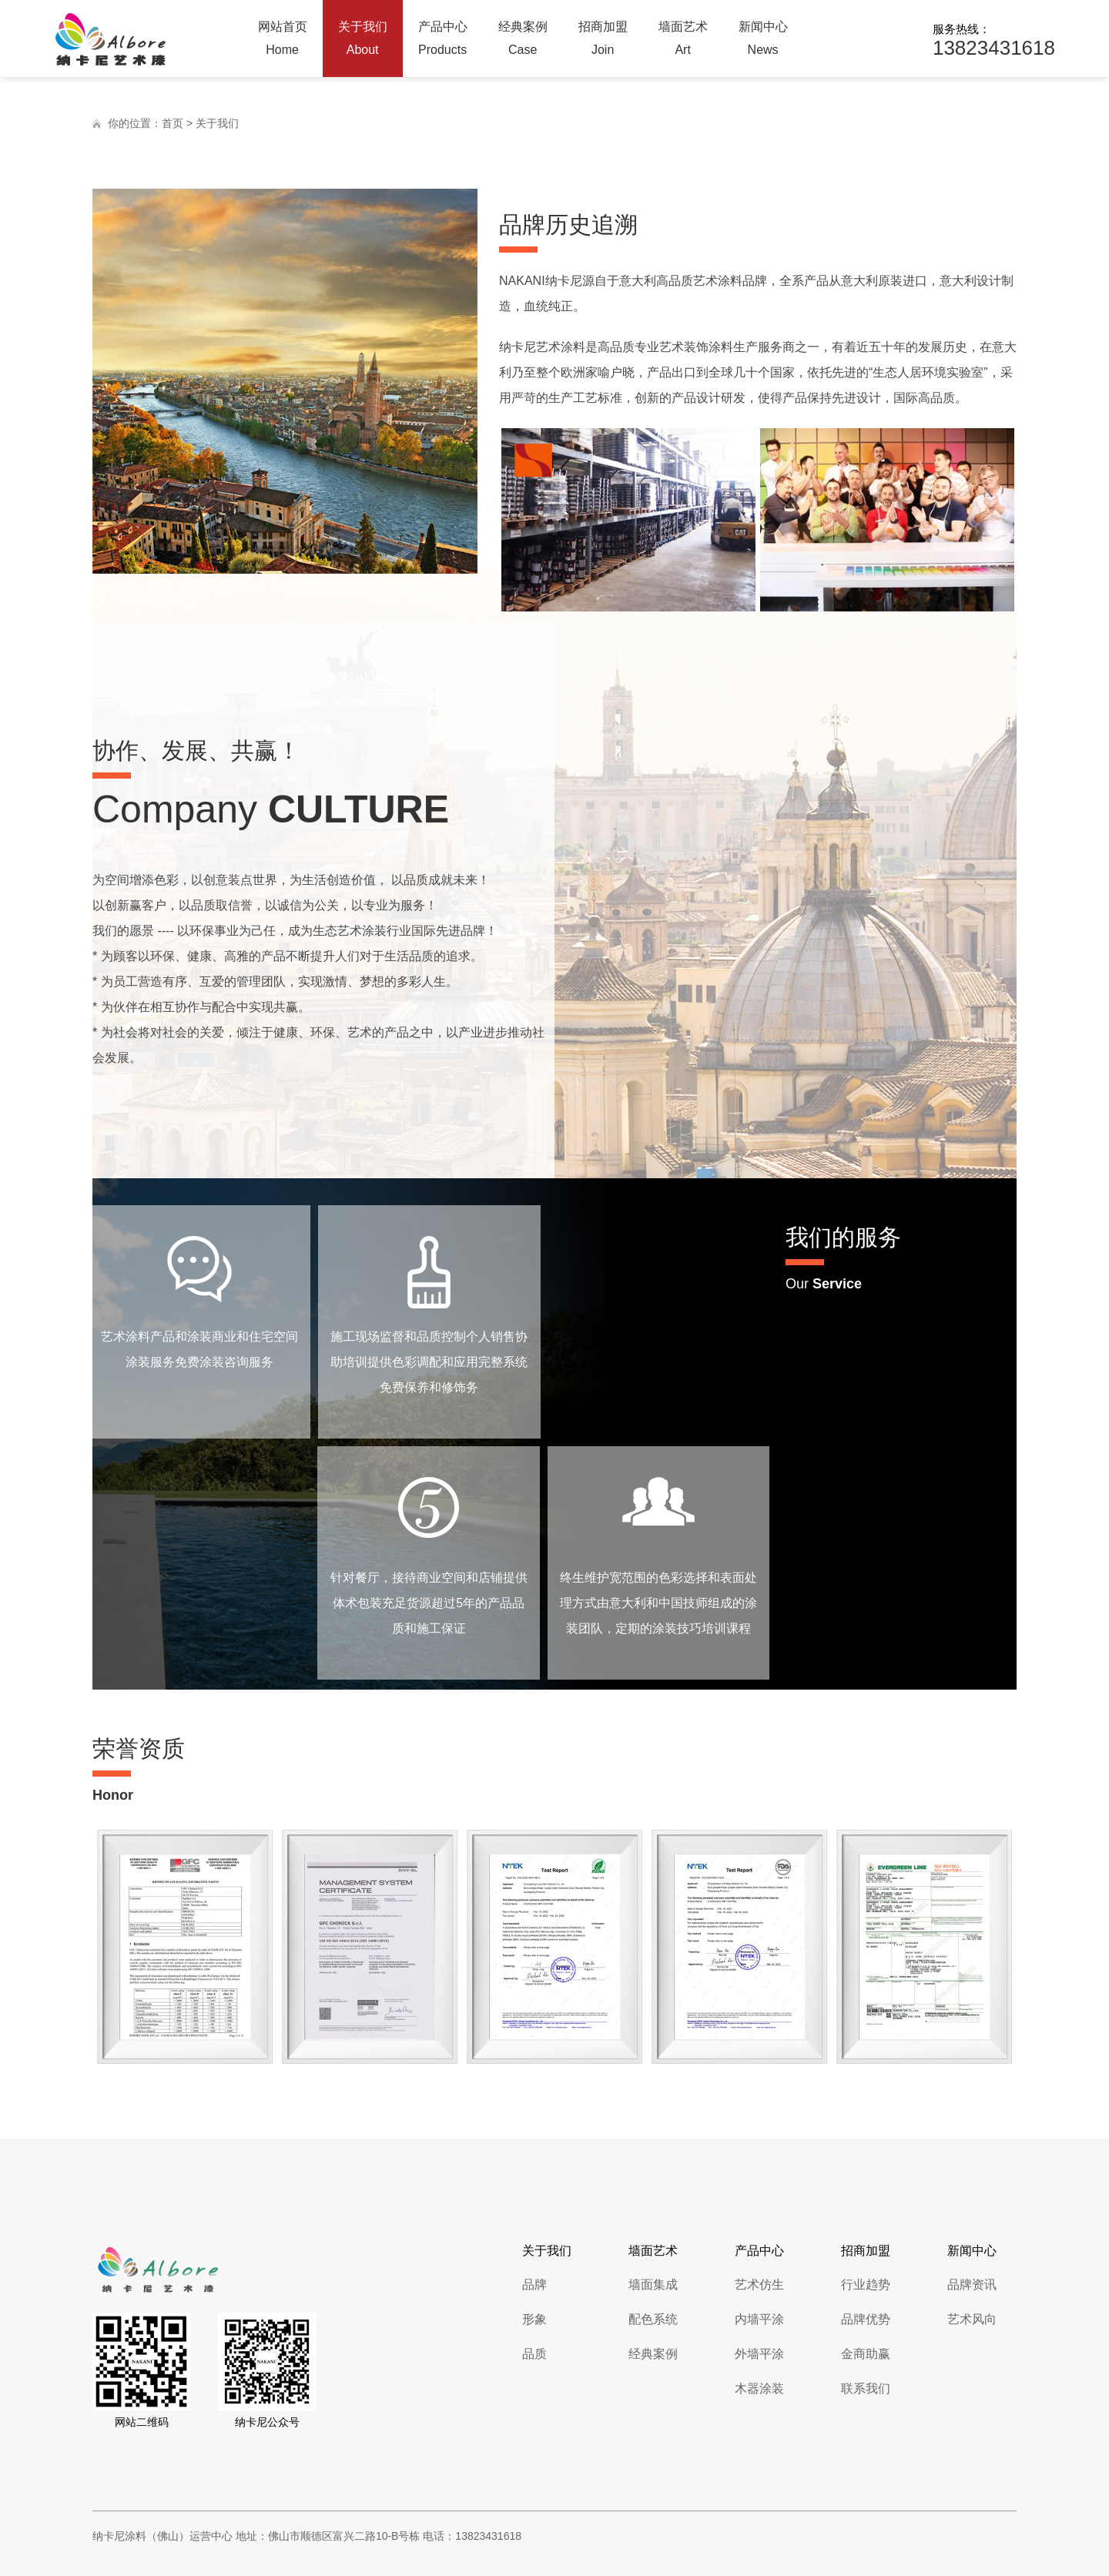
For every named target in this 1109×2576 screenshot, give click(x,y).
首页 (172, 123)
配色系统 (653, 2319)
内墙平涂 (759, 2319)
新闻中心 (763, 41)
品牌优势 (865, 2319)
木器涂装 (759, 2388)
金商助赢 (865, 2353)
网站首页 (282, 41)
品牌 (534, 2284)
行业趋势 (865, 2284)
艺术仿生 (759, 2284)
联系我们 (865, 2388)
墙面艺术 (683, 41)
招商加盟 (603, 41)
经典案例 (523, 41)
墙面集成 (653, 2284)
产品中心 (442, 41)
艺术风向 (972, 2319)
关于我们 (362, 41)
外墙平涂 (759, 2353)
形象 (534, 2319)
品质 (534, 2353)
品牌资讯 (972, 2284)
